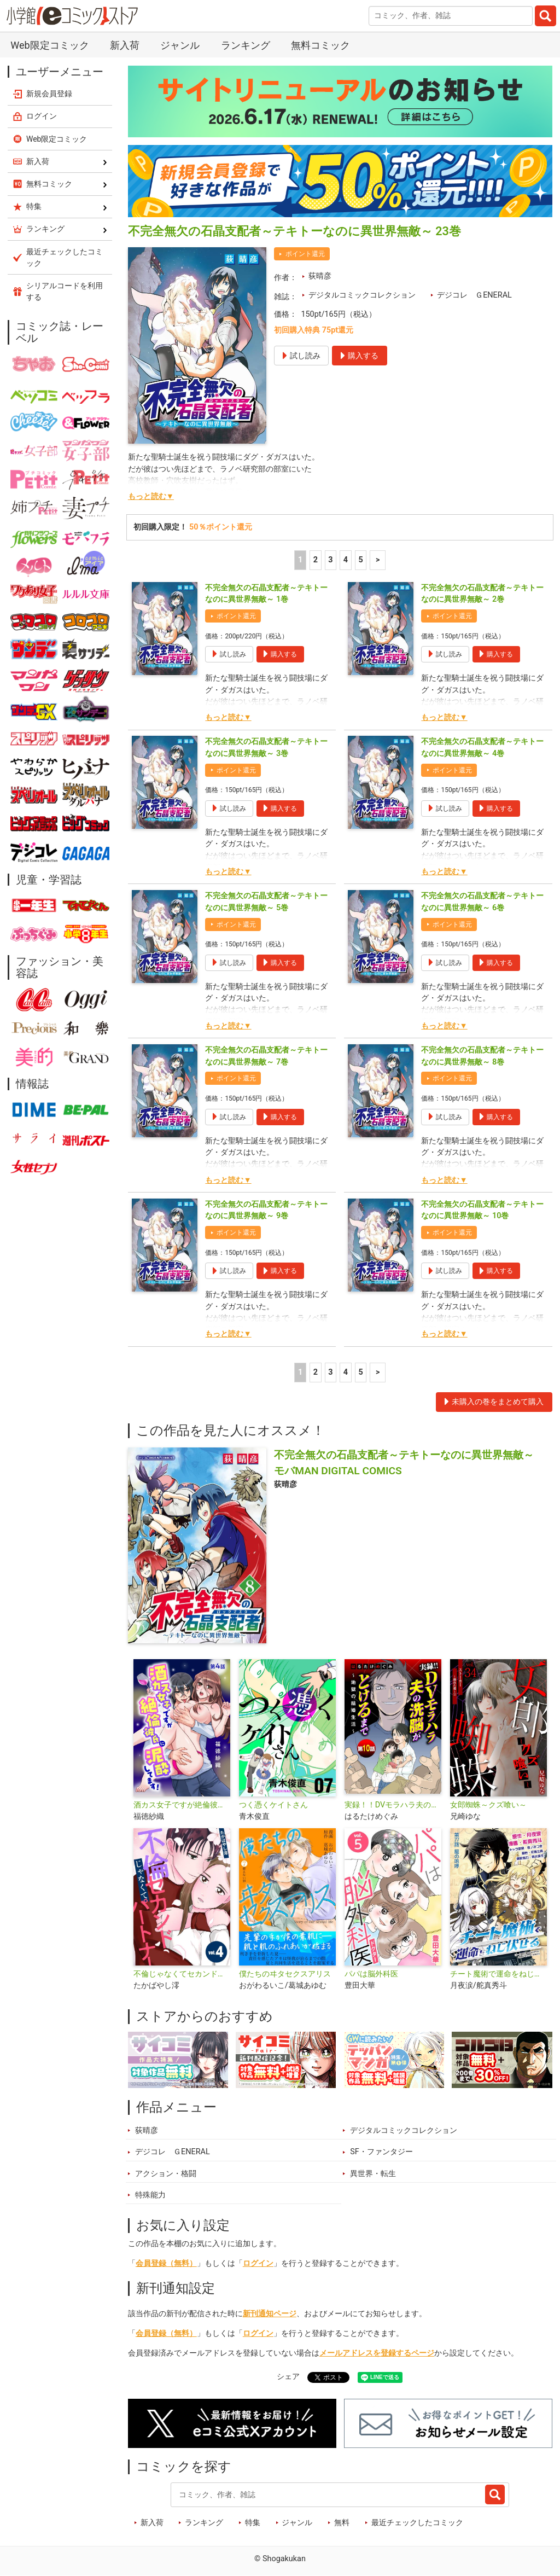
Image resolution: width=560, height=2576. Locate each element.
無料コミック (320, 45)
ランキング (245, 45)
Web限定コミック (49, 45)
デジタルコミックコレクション (362, 295)
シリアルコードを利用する (64, 291)
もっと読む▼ (151, 496)
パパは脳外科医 (371, 1974)
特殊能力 (150, 2195)
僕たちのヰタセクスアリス (285, 1974)
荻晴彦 (319, 276)
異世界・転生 (373, 2173)
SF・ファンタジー (381, 2151)
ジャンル (180, 45)
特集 (252, 2522)
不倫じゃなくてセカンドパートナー (181, 1974)
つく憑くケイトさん (273, 1805)
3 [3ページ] (330, 560)
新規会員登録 (49, 93)
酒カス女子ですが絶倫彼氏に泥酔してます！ (181, 1805)
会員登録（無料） (166, 2263)
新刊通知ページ (269, 2313)
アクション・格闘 (165, 2173)
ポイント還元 (305, 254)
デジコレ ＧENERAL (474, 295)
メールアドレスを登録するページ (376, 2353)
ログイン (258, 2263)
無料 (341, 2522)
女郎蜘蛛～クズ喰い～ (488, 1805)
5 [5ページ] (360, 560)
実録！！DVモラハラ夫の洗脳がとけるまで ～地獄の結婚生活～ (393, 1805)
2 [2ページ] (315, 560)
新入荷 (124, 45)
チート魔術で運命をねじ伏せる (498, 1974)
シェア (288, 2376)
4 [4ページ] (345, 560)
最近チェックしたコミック (417, 2522)
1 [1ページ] (300, 560)
